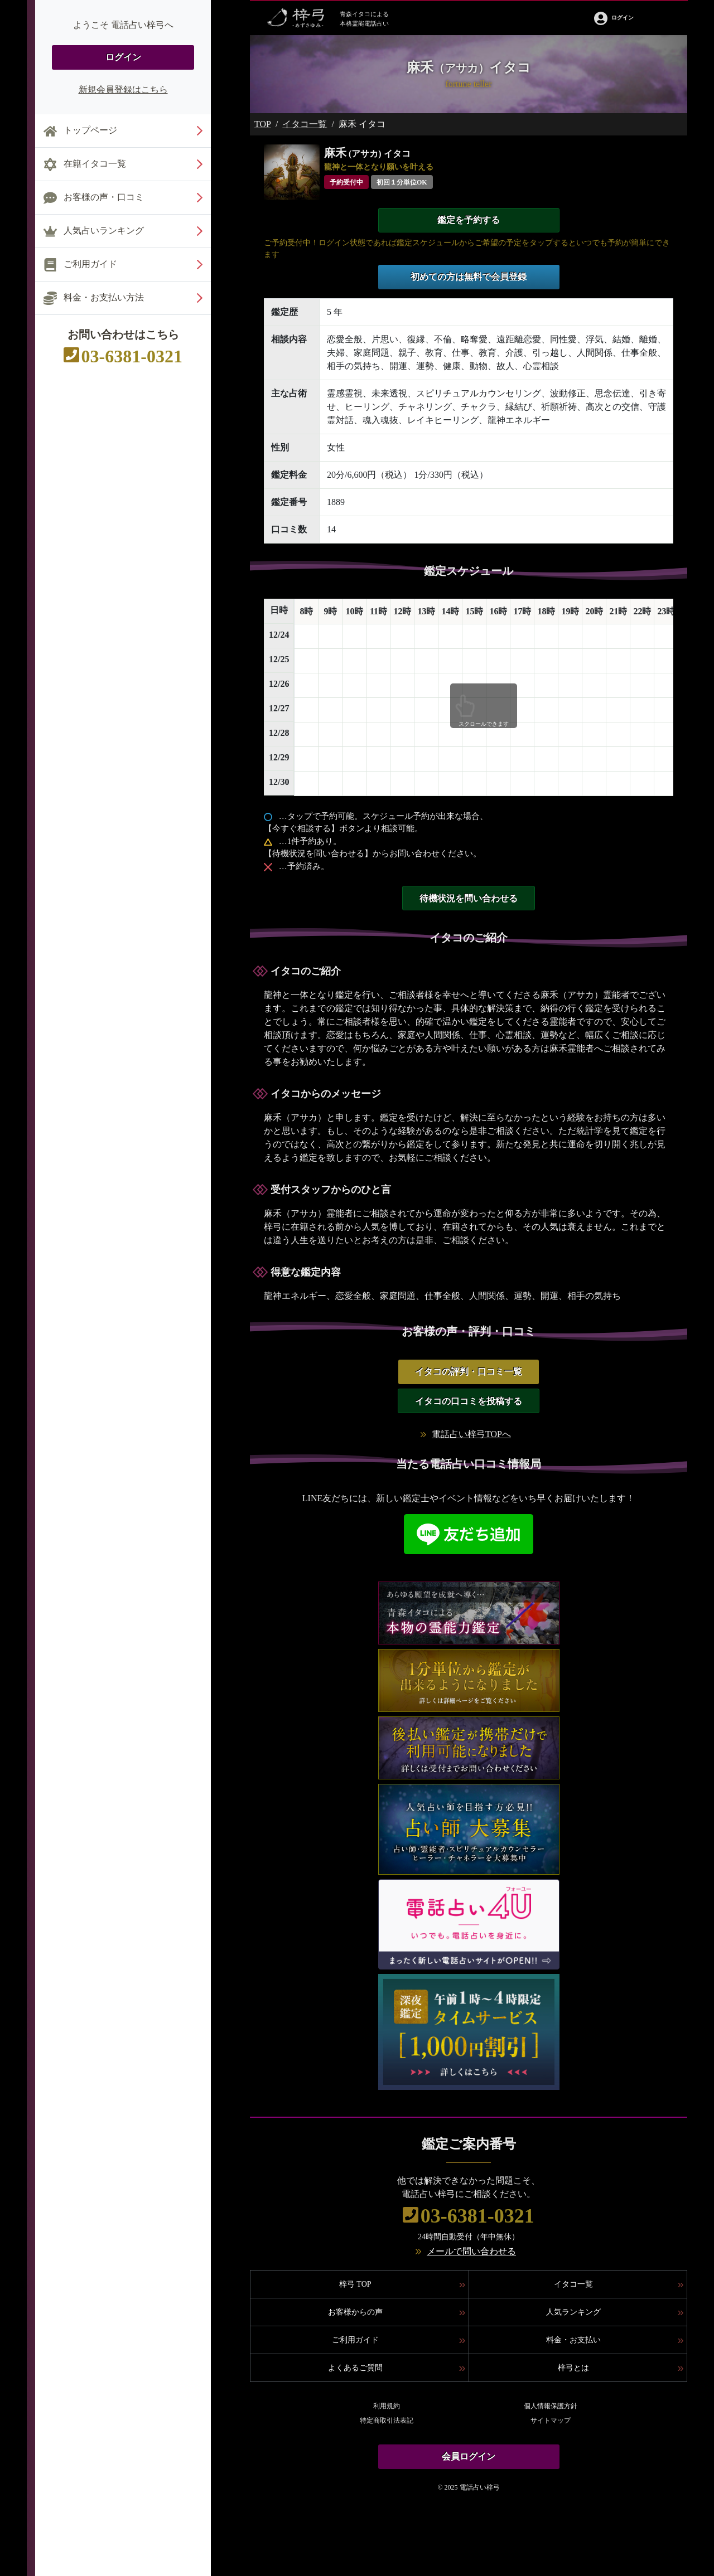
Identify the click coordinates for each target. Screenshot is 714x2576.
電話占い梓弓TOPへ (471, 1434)
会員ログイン (468, 2456)
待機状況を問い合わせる (468, 898)
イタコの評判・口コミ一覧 (468, 1371)
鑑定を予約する (468, 220)
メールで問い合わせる (471, 2251)
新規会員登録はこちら (123, 89)
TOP (262, 124)
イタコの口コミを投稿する (468, 1401)
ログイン (123, 57)
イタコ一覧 (304, 124)
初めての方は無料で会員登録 (469, 277)
